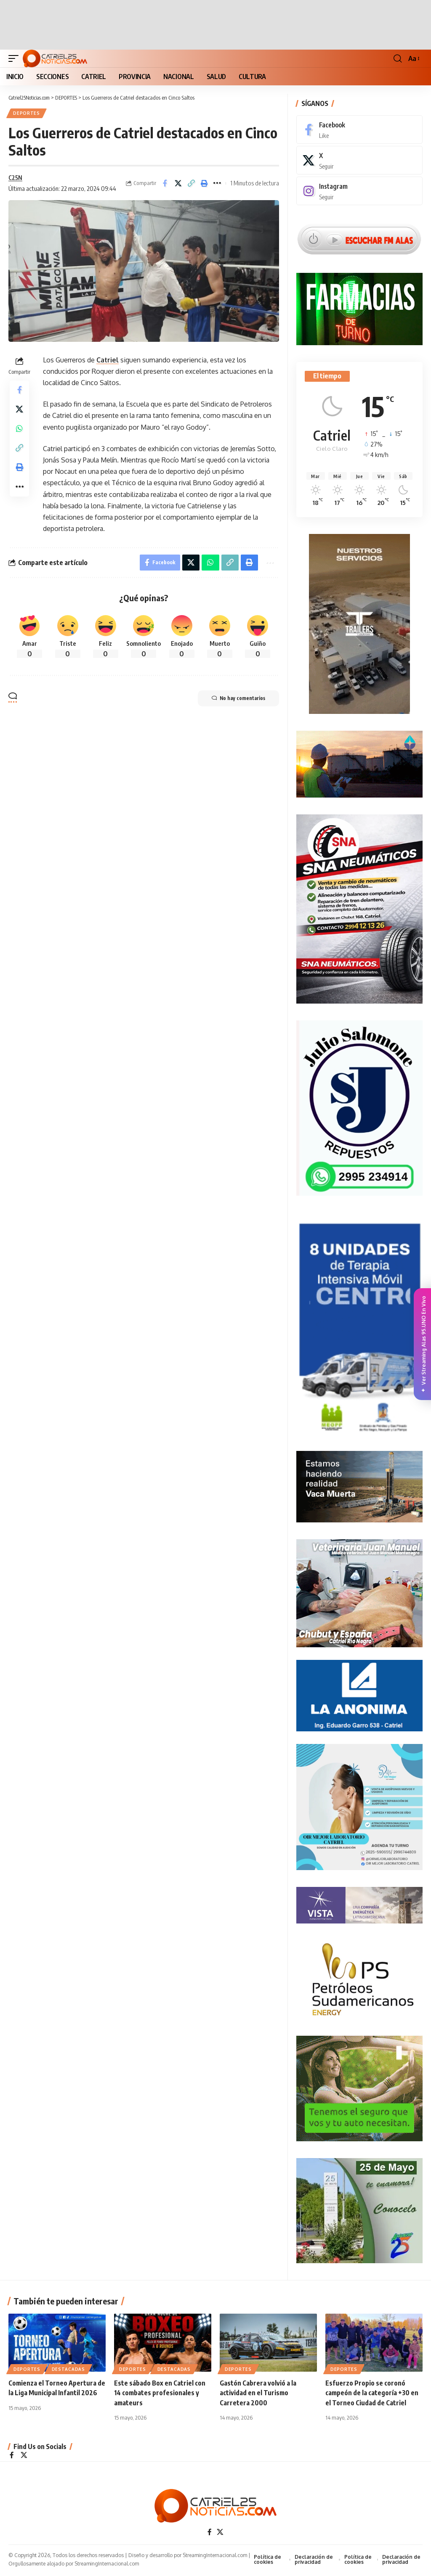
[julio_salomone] (359, 1108)
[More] (217, 184)
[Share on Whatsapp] (19, 433)
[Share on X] (178, 184)
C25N (15, 178)
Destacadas (68, 2370)
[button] (15, 58)
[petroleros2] (359, 1979)
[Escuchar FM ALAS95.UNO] (359, 239)
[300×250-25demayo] (359, 2210)
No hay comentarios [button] (235, 700)
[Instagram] (359, 191)
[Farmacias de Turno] (359, 309)
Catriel (107, 361)
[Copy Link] (191, 184)
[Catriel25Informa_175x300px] (359, 1330)
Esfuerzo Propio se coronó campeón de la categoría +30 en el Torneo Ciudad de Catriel (372, 2393)
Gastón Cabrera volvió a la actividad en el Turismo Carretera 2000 (258, 2393)
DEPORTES (26, 113)
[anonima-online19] (359, 1695)
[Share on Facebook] (165, 184)
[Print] (204, 184)
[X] (359, 160)
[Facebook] (359, 129)
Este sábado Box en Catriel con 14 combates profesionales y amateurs (159, 2393)
